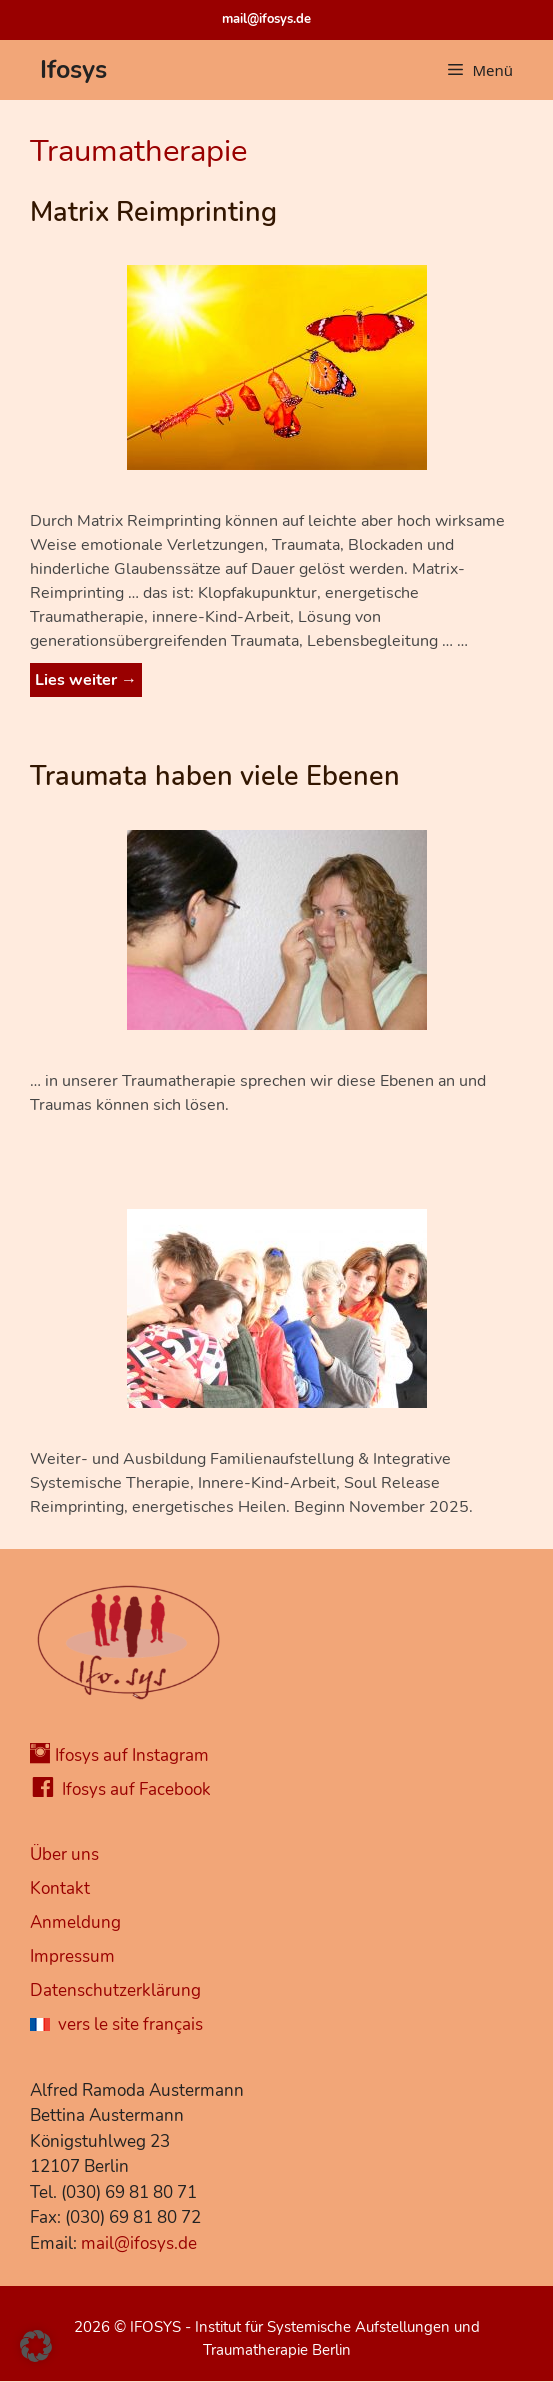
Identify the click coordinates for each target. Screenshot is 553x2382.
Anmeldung (75, 1922)
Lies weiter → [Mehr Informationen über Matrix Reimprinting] (86, 680)
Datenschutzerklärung (115, 1990)
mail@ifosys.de (266, 19)
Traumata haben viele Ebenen (215, 776)
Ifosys (73, 70)
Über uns (64, 1854)
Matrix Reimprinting (153, 212)
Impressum (72, 1956)
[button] (36, 2346)
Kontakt (60, 1888)
